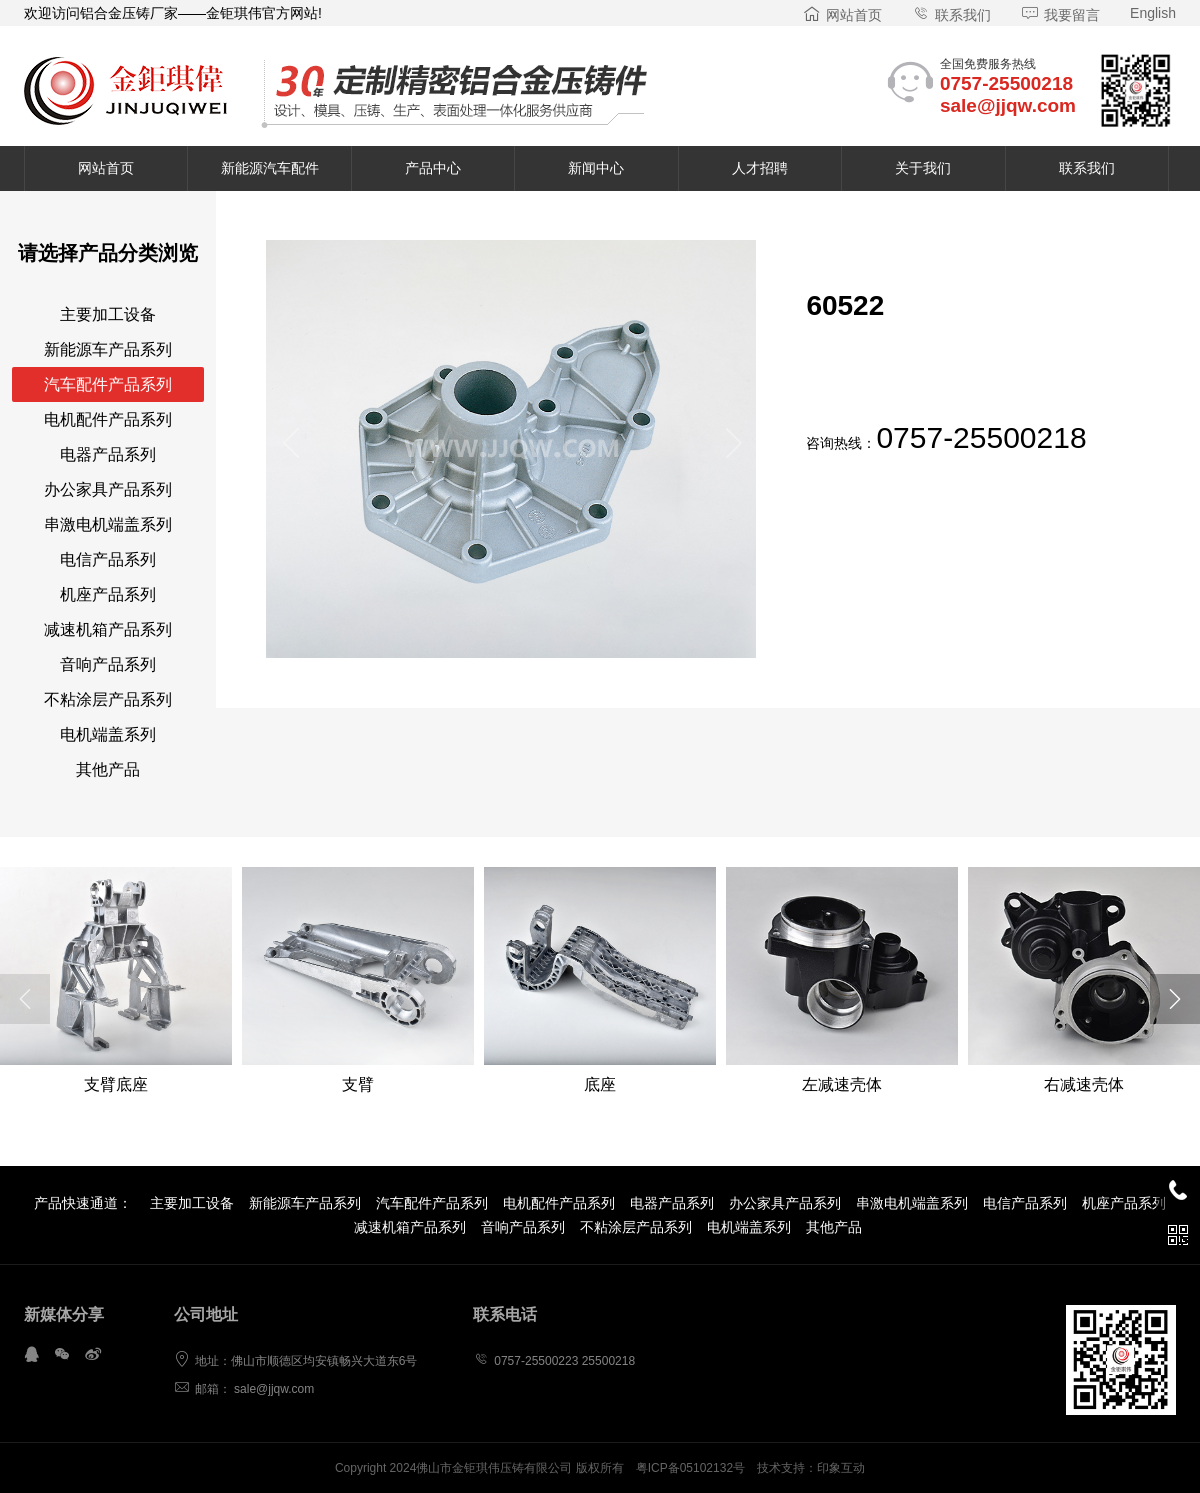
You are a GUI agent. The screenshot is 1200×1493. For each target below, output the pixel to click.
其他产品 (108, 769)
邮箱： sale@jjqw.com (244, 1389)
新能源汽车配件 (270, 168)
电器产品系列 (108, 454)
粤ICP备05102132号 (690, 1468)
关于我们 (923, 168)
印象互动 (841, 1468)
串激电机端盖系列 (108, 524)
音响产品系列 (108, 664)
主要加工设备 (108, 314)
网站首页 (842, 15)
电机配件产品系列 (108, 419)
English (1153, 13)
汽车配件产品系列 (108, 384)
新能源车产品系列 (108, 349)
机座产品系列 (108, 594)
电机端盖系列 (108, 734)
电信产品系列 (108, 559)
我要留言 (1060, 15)
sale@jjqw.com (1008, 105)
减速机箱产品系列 (108, 629)
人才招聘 (760, 168)
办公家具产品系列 (108, 489)
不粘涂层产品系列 (108, 699)
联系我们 (951, 15)
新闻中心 (596, 168)
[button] (289, 449)
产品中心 (433, 168)
